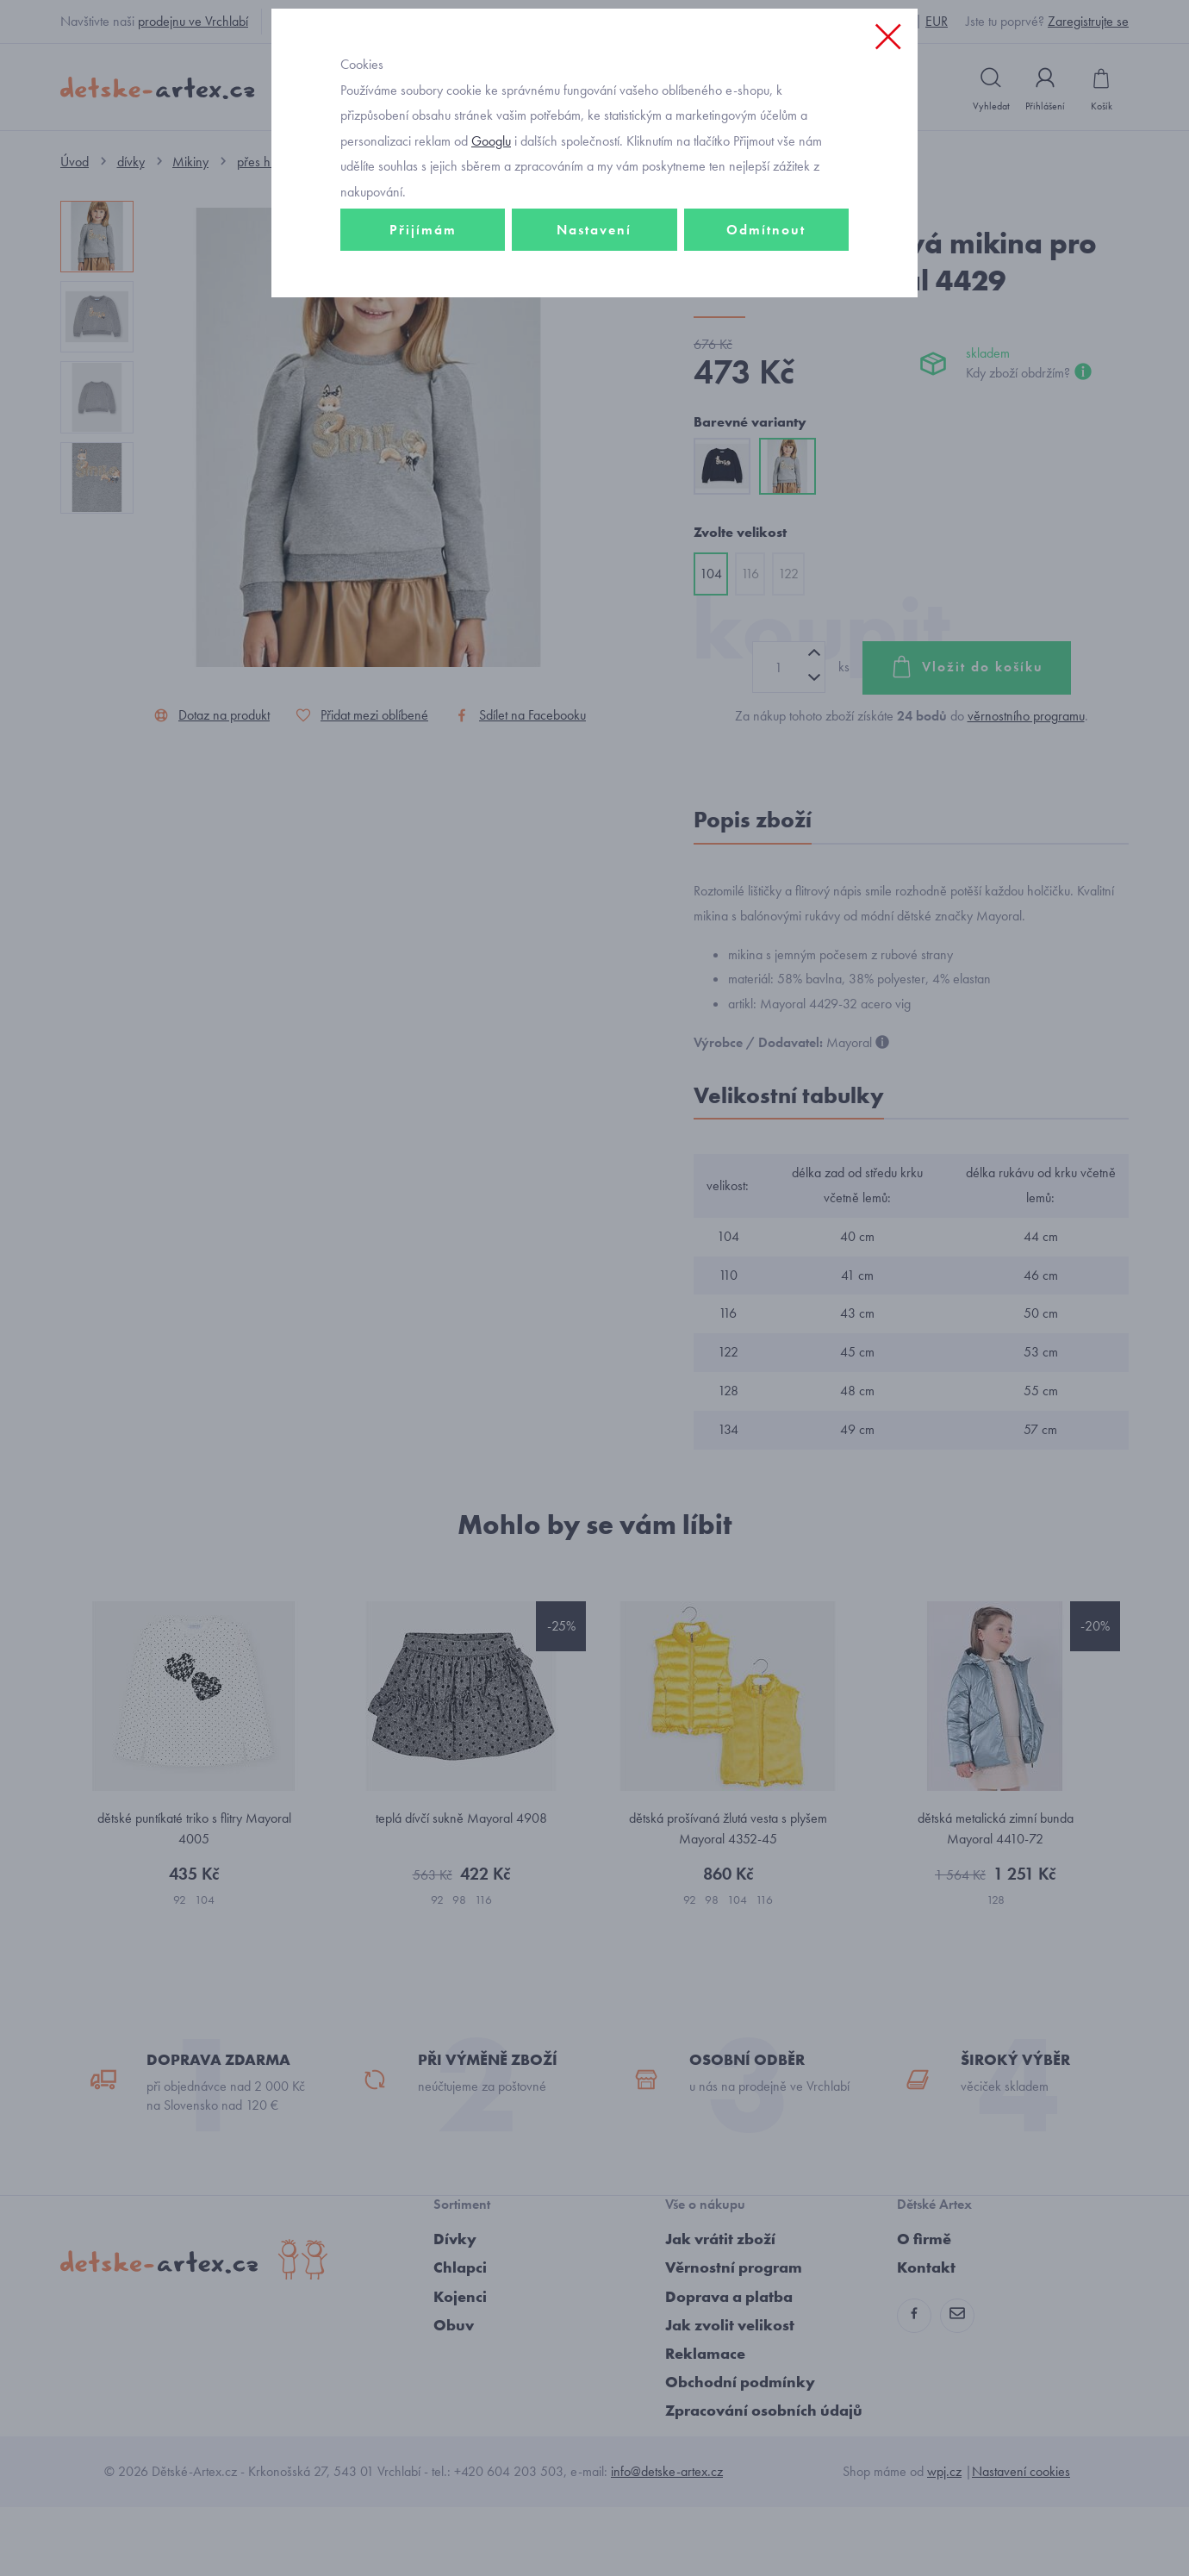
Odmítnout (766, 350)
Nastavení (594, 350)
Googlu (491, 262)
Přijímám (423, 350)
